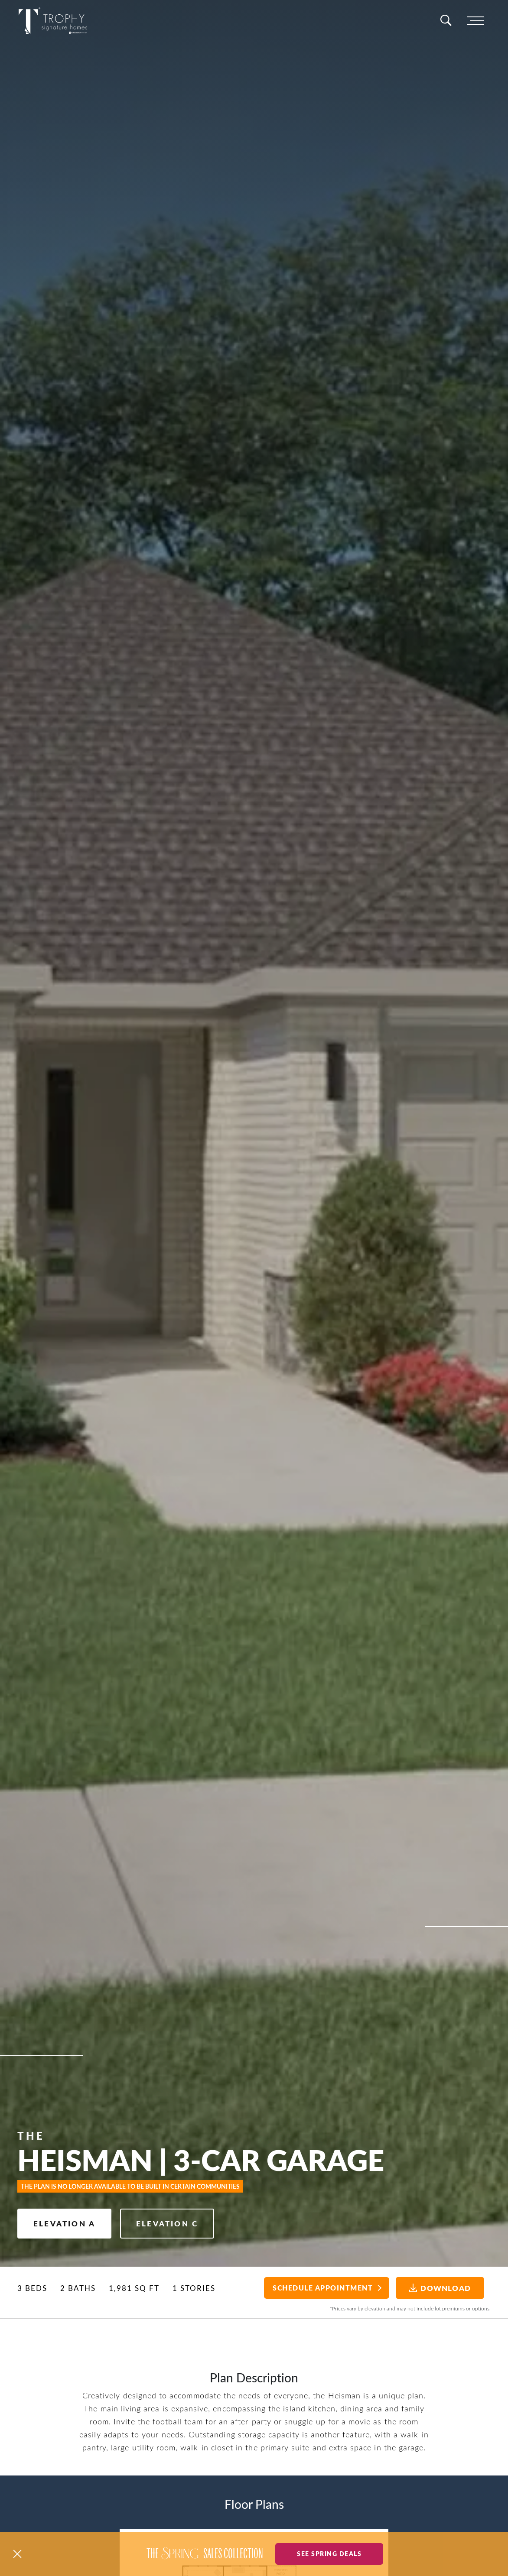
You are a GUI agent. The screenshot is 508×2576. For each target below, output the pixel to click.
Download (440, 2288)
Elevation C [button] (167, 2223)
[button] (17, 2554)
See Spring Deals (329, 2553)
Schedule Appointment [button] (323, 2288)
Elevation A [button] (64, 2223)
